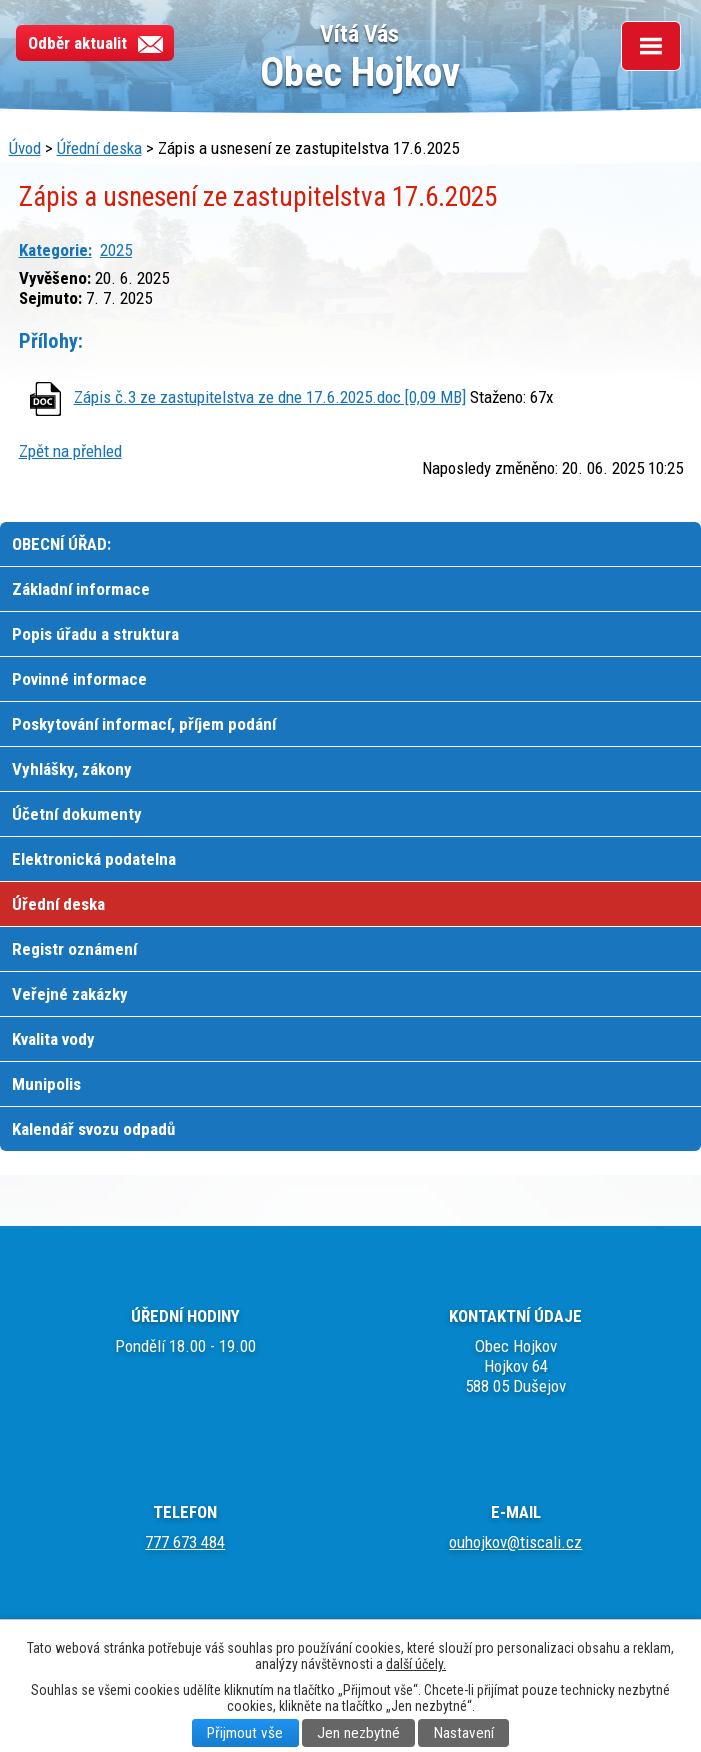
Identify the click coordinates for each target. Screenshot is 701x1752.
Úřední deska (99, 148)
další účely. (416, 1664)
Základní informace (81, 589)
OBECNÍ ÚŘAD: (61, 544)
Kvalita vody (53, 1039)
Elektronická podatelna (94, 859)
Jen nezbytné (358, 1733)
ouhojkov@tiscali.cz (515, 1542)
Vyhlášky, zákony (72, 769)
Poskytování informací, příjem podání (144, 724)
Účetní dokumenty (77, 814)
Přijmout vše (245, 1733)
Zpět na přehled (70, 451)
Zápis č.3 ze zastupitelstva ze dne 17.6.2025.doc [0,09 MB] (270, 397)
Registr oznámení (74, 949)
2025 (116, 250)
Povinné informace (79, 679)
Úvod (25, 148)
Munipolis (46, 1084)
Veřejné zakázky (70, 994)
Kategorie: (55, 250)
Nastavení (464, 1733)
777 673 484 (185, 1542)
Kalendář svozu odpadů (93, 1129)
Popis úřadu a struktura (95, 634)
